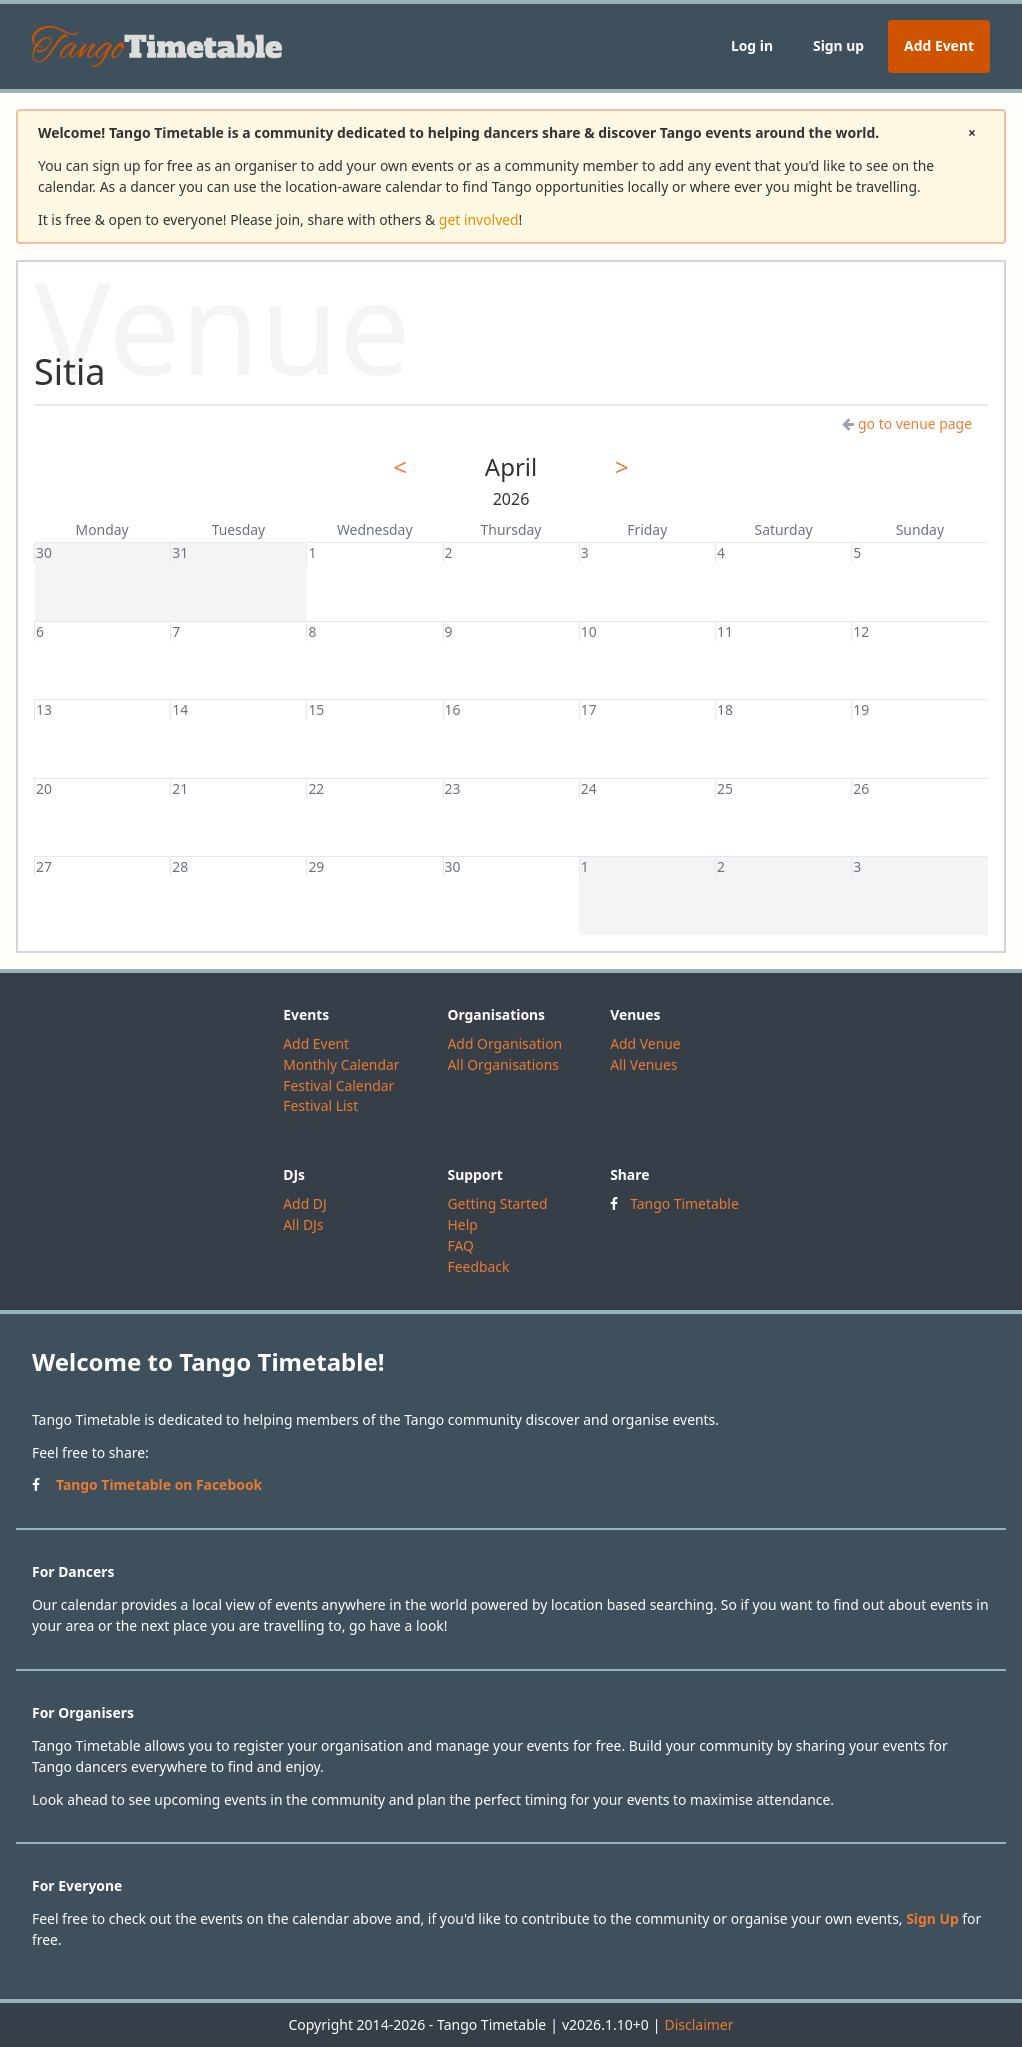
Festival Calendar (338, 1085)
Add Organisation (504, 1043)
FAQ (460, 1245)
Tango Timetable (684, 1203)
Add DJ (305, 1203)
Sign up (838, 45)
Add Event (939, 45)
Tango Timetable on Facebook (159, 1484)
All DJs (303, 1224)
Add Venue (645, 1043)
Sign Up (932, 1918)
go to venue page (907, 423)
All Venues (643, 1064)
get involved (479, 219)
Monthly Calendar (341, 1064)
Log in (752, 45)
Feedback (478, 1266)
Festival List (320, 1105)
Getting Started (497, 1203)
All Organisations (502, 1064)
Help (462, 1224)
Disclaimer (698, 2024)
